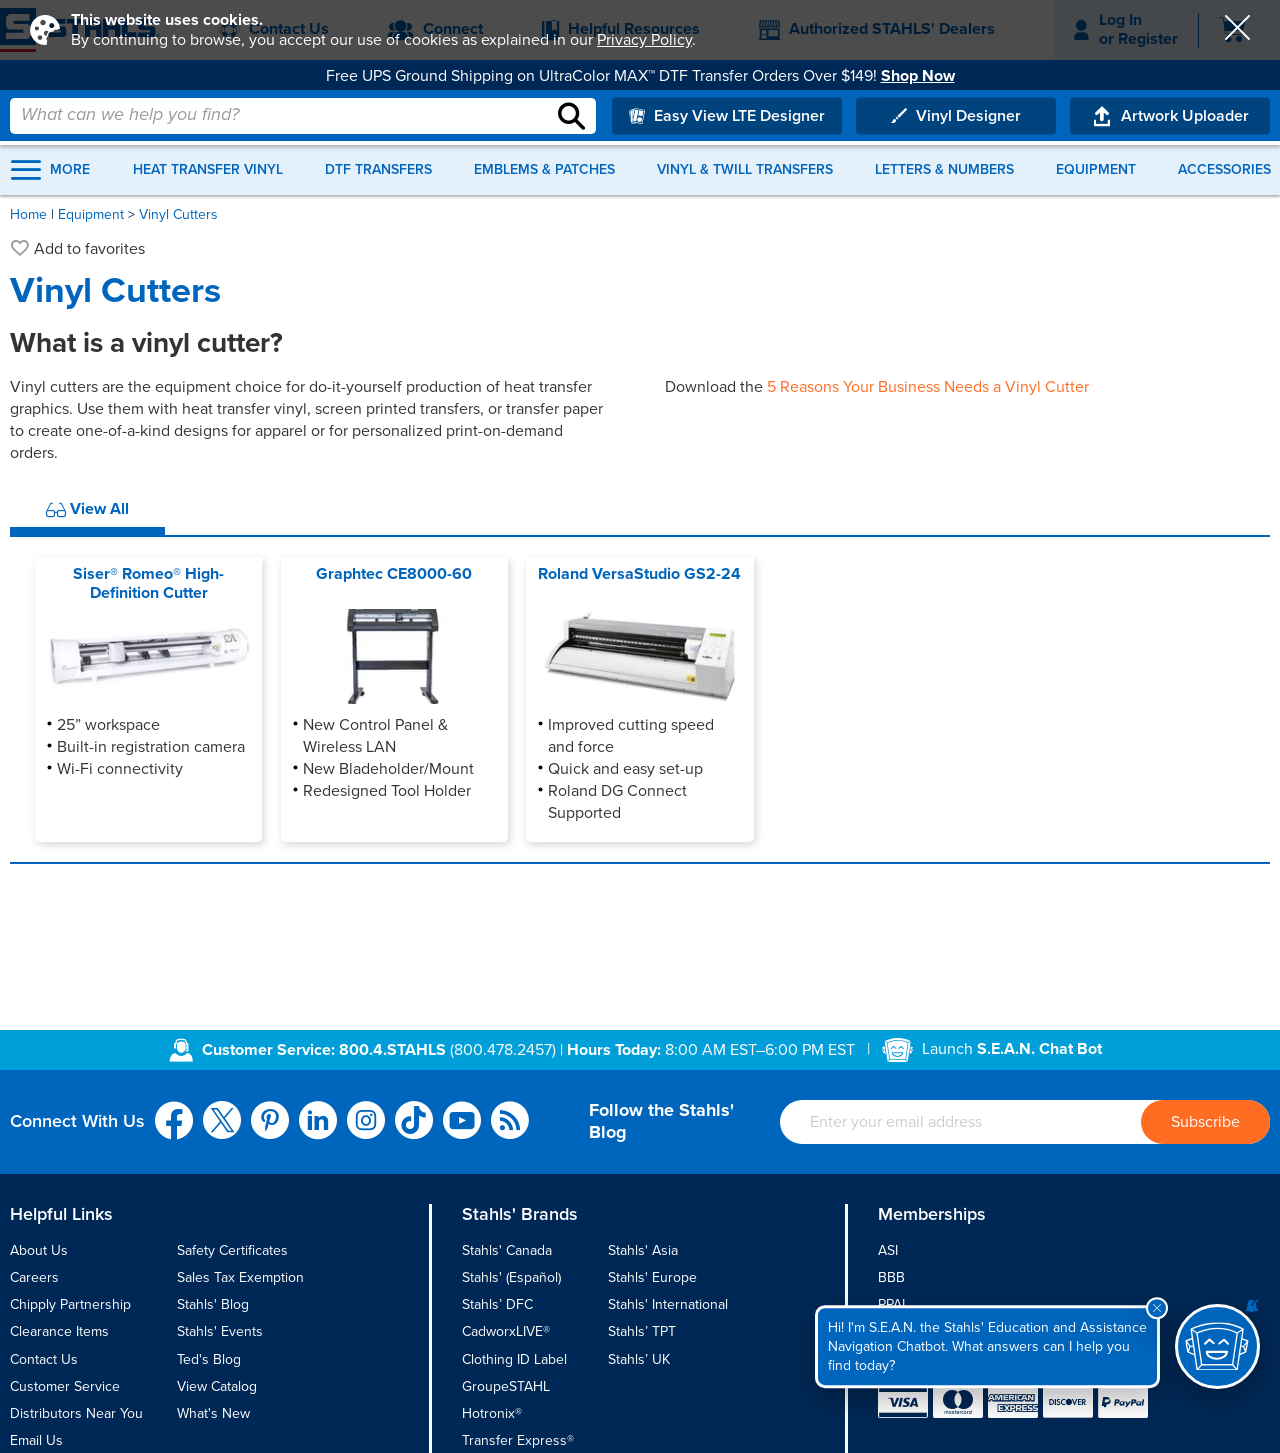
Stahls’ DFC (497, 1304)
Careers (34, 1277)
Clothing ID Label (514, 1359)
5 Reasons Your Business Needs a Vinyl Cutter (928, 387)
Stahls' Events (220, 1331)
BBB (891, 1277)
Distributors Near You (76, 1413)
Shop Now (918, 76)
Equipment (1096, 170)
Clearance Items (59, 1331)
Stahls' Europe (652, 1277)
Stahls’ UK (639, 1359)
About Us (39, 1250)
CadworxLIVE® (506, 1331)
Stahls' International (668, 1304)
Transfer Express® (518, 1440)
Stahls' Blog (213, 1304)
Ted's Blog (209, 1359)
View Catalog (217, 1386)
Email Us (36, 1440)
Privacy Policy (644, 40)
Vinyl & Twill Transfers (745, 170)
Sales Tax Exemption (240, 1277)
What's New (213, 1413)
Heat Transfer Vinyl (208, 170)
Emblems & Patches (544, 170)
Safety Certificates (232, 1250)
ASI (888, 1250)
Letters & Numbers (944, 170)
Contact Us (44, 1359)
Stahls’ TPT (642, 1331)
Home (28, 214)
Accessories (1224, 170)
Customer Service (65, 1386)
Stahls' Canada (507, 1250)
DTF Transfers (378, 170)
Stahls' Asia (643, 1250)
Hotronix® (492, 1413)
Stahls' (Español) (511, 1277)
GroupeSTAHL (506, 1386)
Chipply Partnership (70, 1304)
